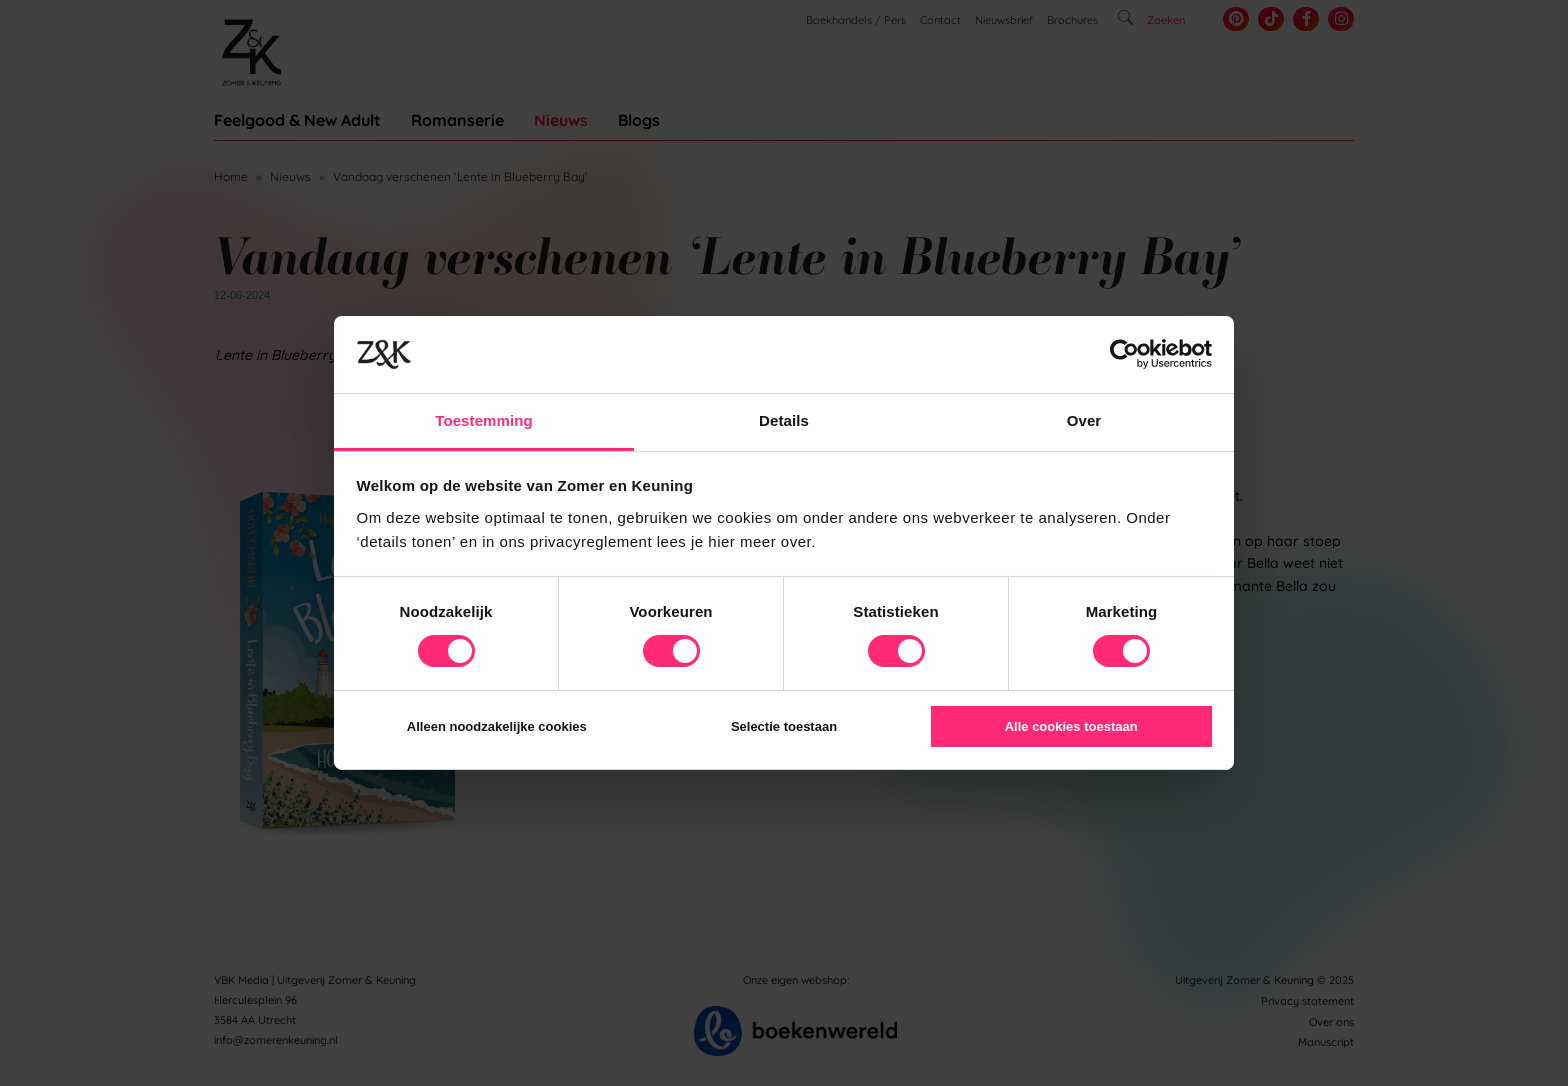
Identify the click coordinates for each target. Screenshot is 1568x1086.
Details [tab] (784, 420)
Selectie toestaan (784, 726)
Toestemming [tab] (484, 420)
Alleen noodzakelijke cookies (497, 726)
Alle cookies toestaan (1071, 726)
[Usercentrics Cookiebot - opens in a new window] (1124, 354)
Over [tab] (1084, 420)
